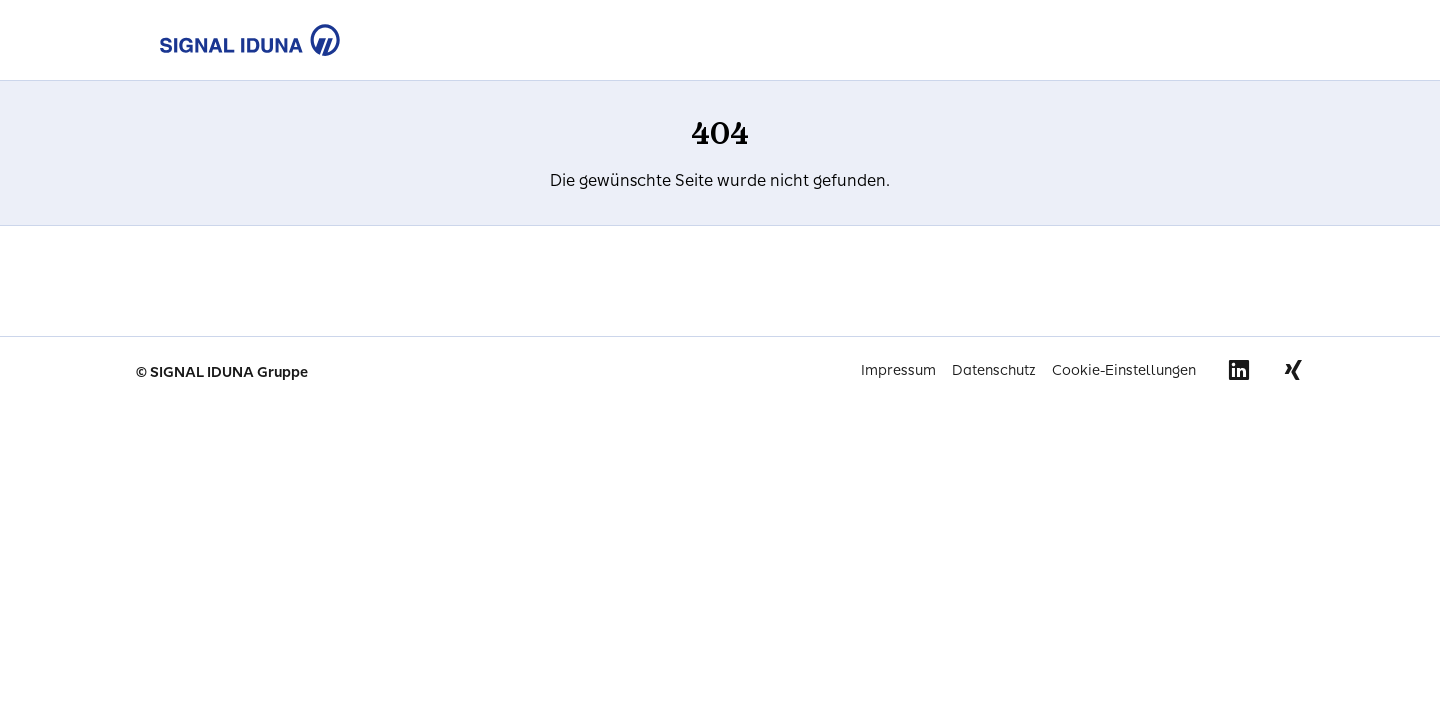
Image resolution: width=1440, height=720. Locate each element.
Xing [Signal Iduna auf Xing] (1293, 370)
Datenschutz (994, 370)
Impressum (898, 370)
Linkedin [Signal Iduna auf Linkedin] (1239, 370)
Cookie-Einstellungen (1124, 370)
